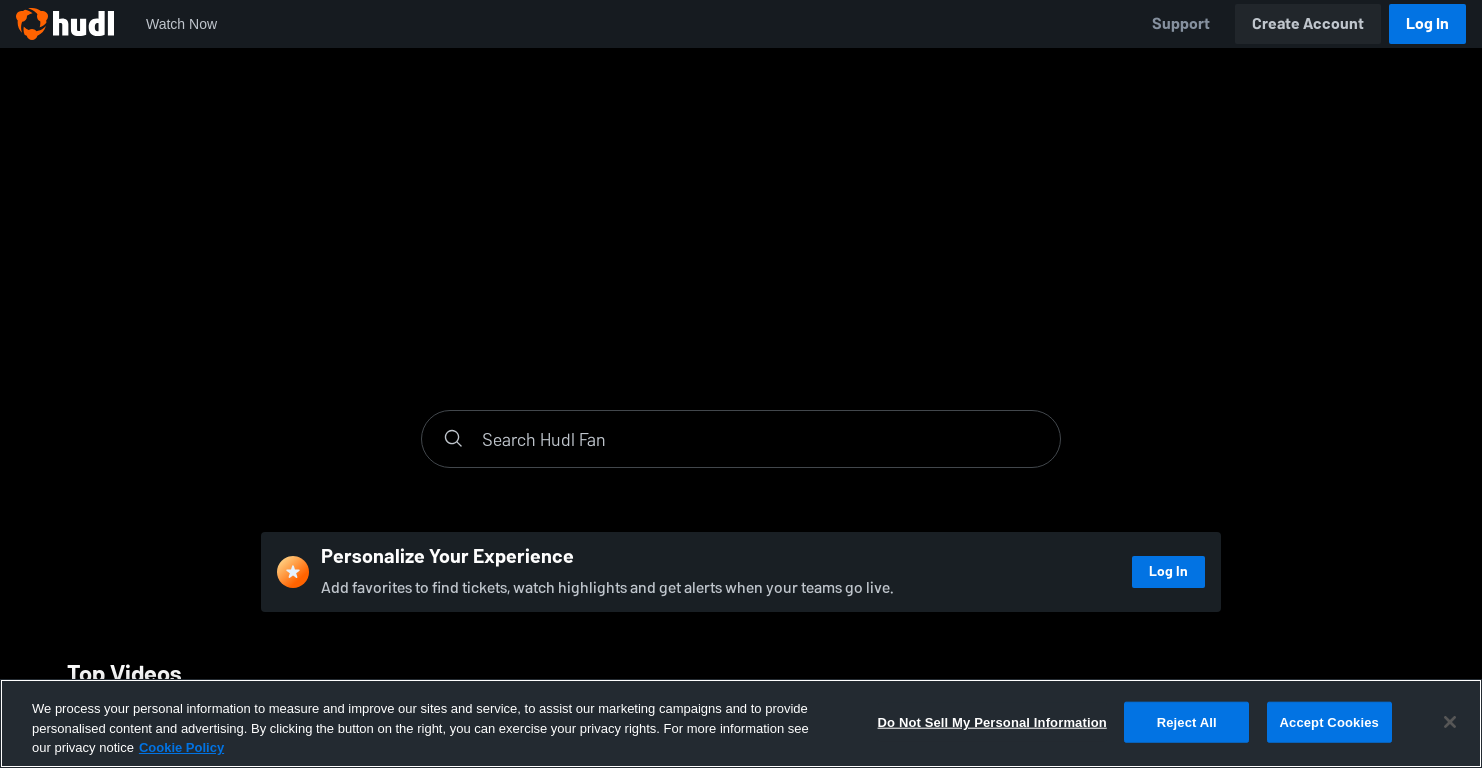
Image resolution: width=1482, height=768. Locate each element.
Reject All (1187, 721)
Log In (1427, 23)
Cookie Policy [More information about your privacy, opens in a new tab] (181, 747)
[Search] (761, 439)
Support (1181, 23)
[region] (741, 723)
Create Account (1308, 23)
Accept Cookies (1329, 721)
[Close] (1450, 722)
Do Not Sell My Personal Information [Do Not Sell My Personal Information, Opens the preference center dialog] (992, 721)
